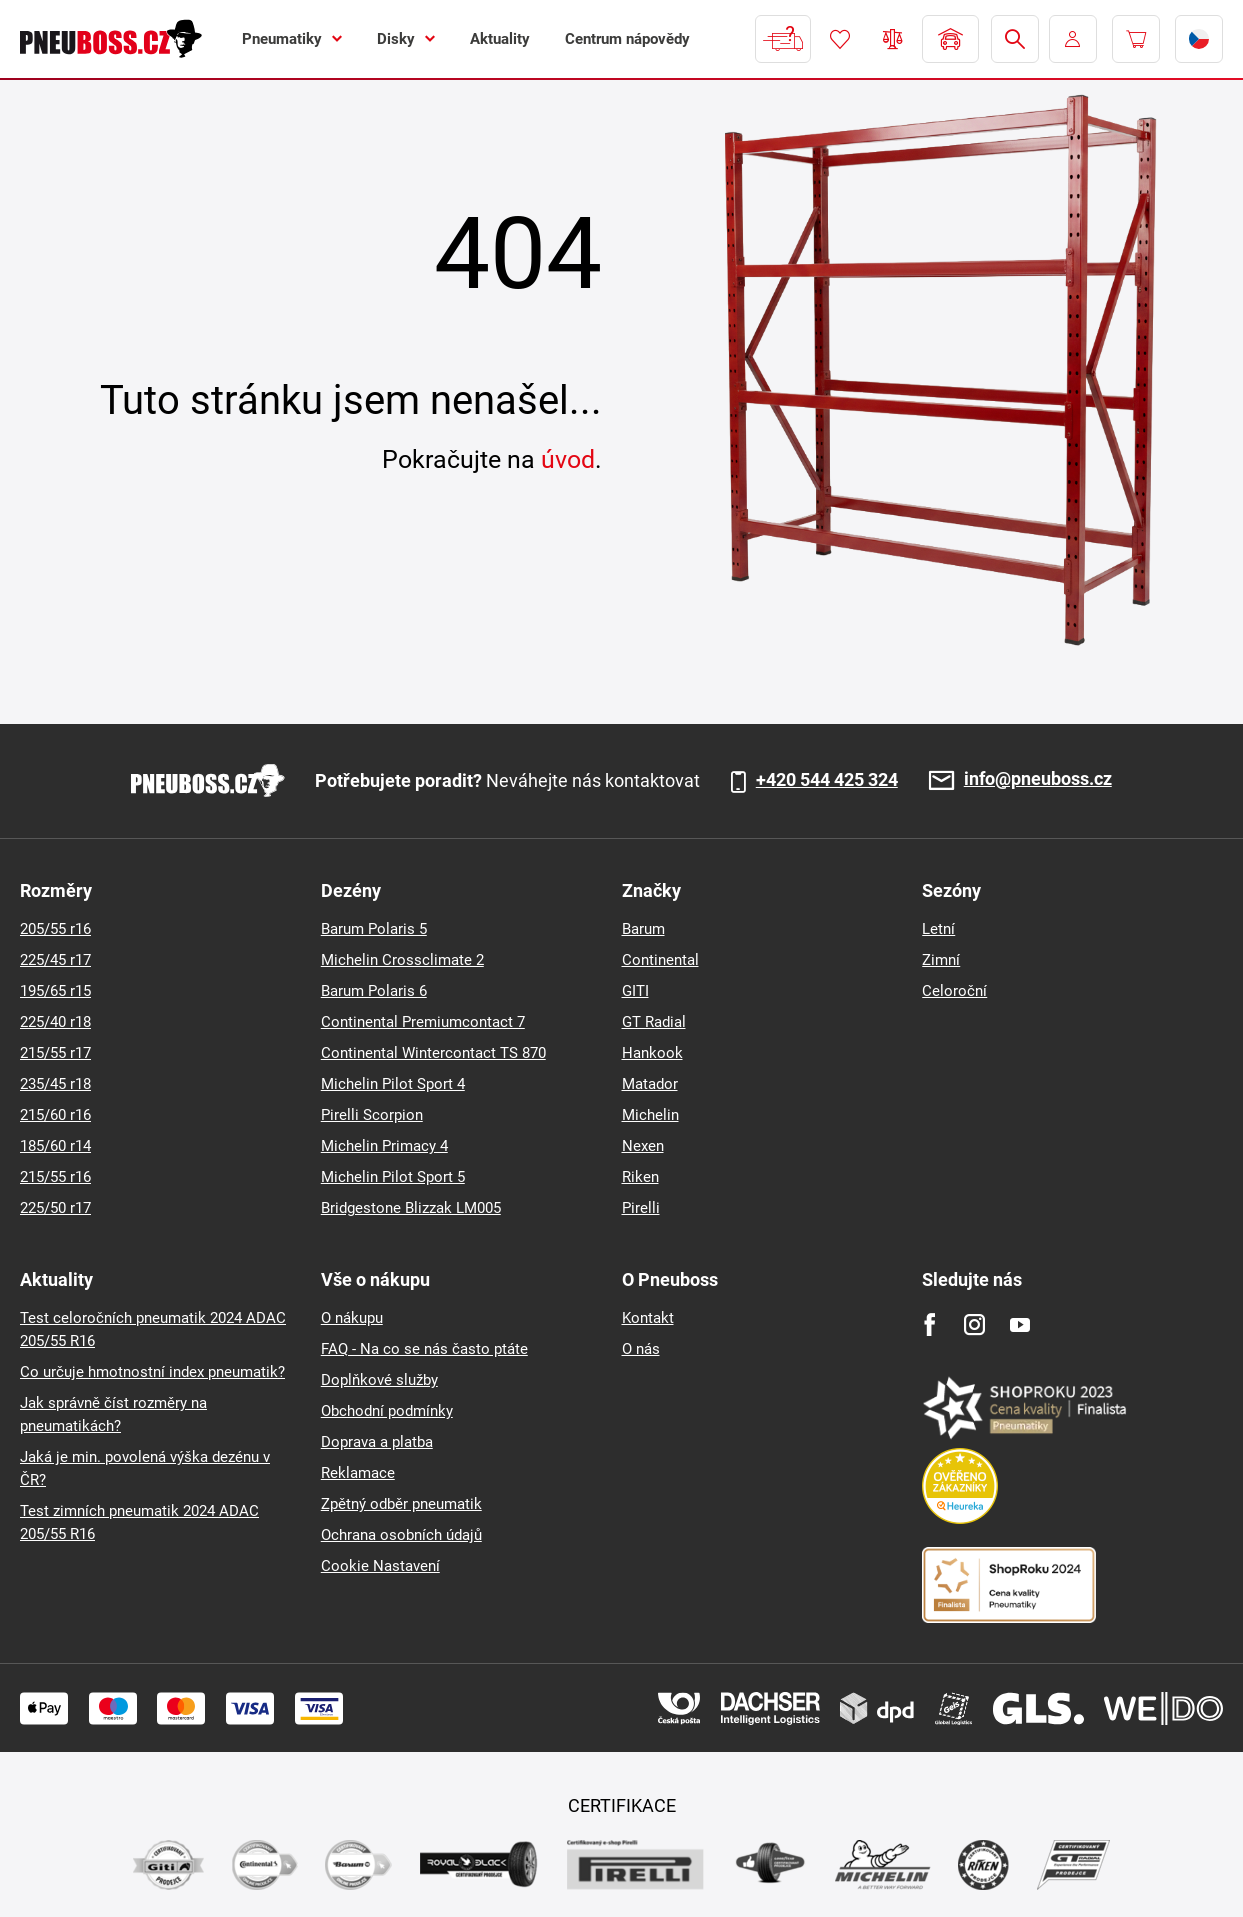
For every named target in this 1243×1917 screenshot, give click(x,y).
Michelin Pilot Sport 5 (393, 1177)
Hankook (652, 1053)
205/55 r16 (55, 929)
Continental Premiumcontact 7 (423, 1022)
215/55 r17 (55, 1053)
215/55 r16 (55, 1177)
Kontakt (648, 1318)
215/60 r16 (55, 1115)
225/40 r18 (55, 1022)
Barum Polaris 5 (374, 929)
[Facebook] (929, 1324)
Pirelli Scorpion (372, 1115)
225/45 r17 (55, 960)
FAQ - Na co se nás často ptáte (424, 1349)
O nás (641, 1349)
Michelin (650, 1115)
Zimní (941, 960)
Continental (660, 960)
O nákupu (352, 1318)
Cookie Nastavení (380, 1566)
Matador (650, 1084)
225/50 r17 (55, 1208)
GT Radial (654, 1022)
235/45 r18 (55, 1084)
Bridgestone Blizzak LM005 (411, 1208)
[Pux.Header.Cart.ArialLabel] (1136, 39)
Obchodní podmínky (387, 1411)
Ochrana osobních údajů (401, 1535)
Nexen (643, 1146)
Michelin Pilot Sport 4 (393, 1084)
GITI (635, 991)
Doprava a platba (377, 1442)
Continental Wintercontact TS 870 (433, 1053)
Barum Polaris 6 (374, 991)
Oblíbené (840, 39)
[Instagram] (974, 1324)
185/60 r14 (55, 1146)
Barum (643, 929)
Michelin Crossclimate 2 (402, 960)
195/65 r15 (55, 991)
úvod (568, 459)
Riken (640, 1177)
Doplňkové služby (379, 1380)
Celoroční (954, 991)
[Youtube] (1019, 1324)
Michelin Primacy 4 (384, 1146)
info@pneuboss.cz (1038, 779)
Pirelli (641, 1208)
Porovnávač (893, 39)
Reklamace (358, 1473)
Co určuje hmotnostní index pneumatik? (152, 1372)
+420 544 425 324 (827, 780)
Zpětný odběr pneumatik (401, 1504)
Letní (938, 929)
